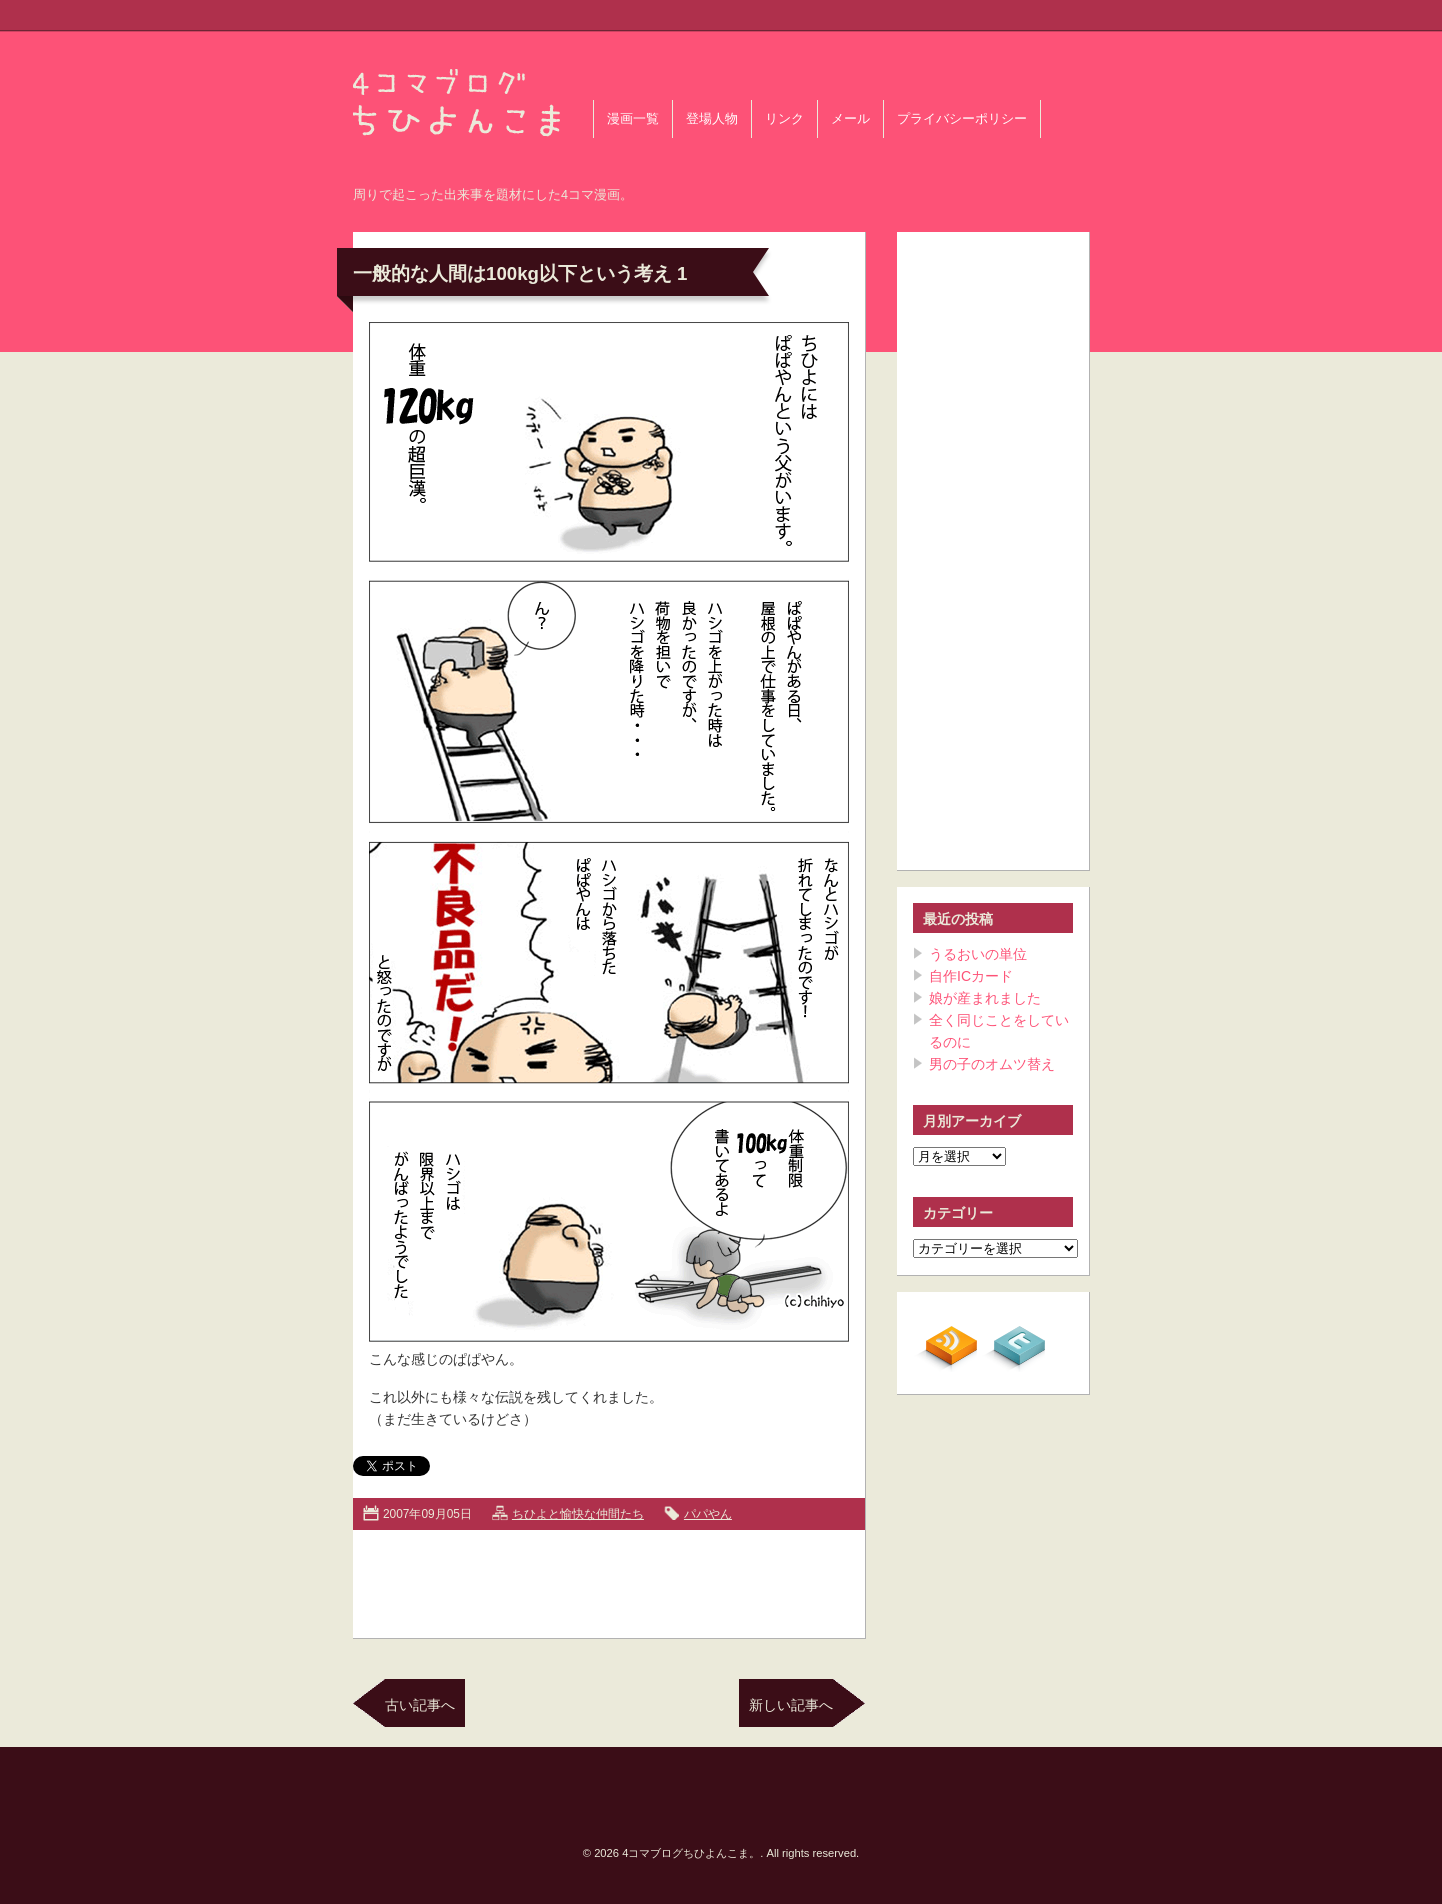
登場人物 (712, 119)
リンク (784, 119)
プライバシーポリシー (962, 119)
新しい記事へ (791, 1705)
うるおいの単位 (978, 954)
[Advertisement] (609, 1580)
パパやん (708, 1514)
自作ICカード (971, 976)
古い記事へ (420, 1705)
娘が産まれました (985, 998)
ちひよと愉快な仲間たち (578, 1514)
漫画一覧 (633, 119)
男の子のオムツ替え (992, 1064)
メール (850, 119)
